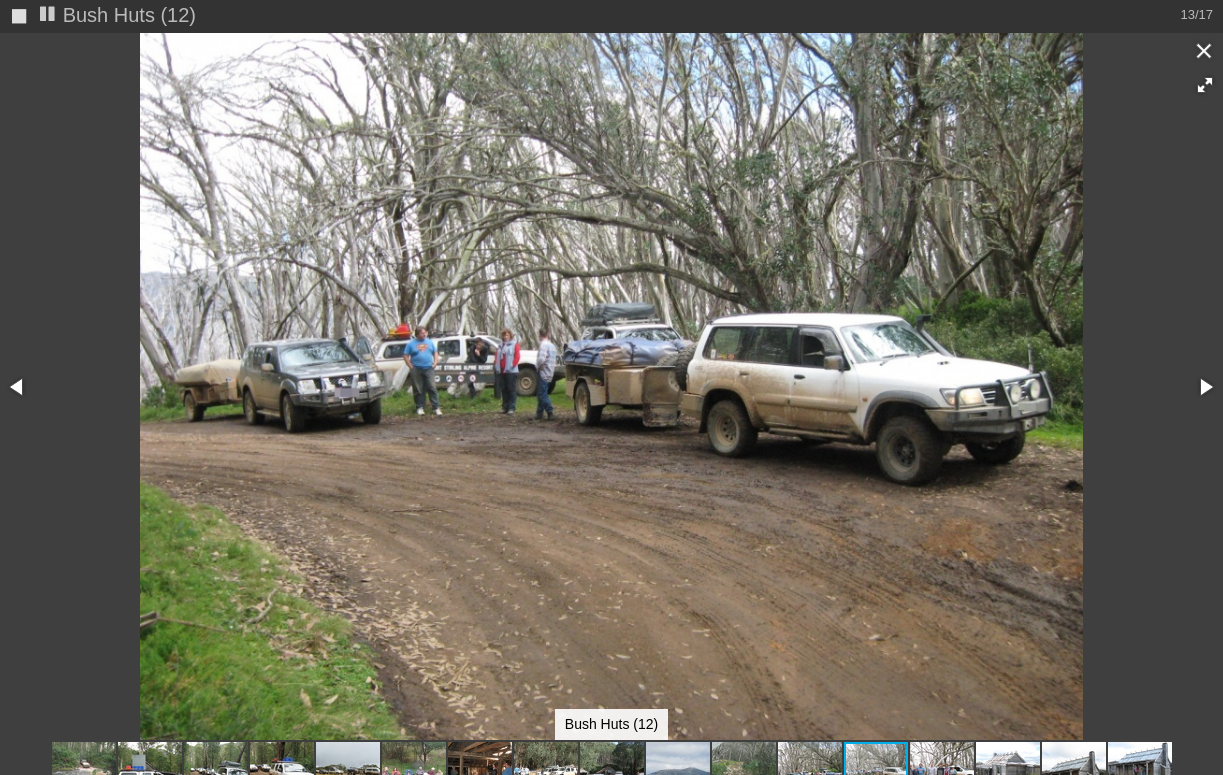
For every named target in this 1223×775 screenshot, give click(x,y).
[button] (1205, 85)
